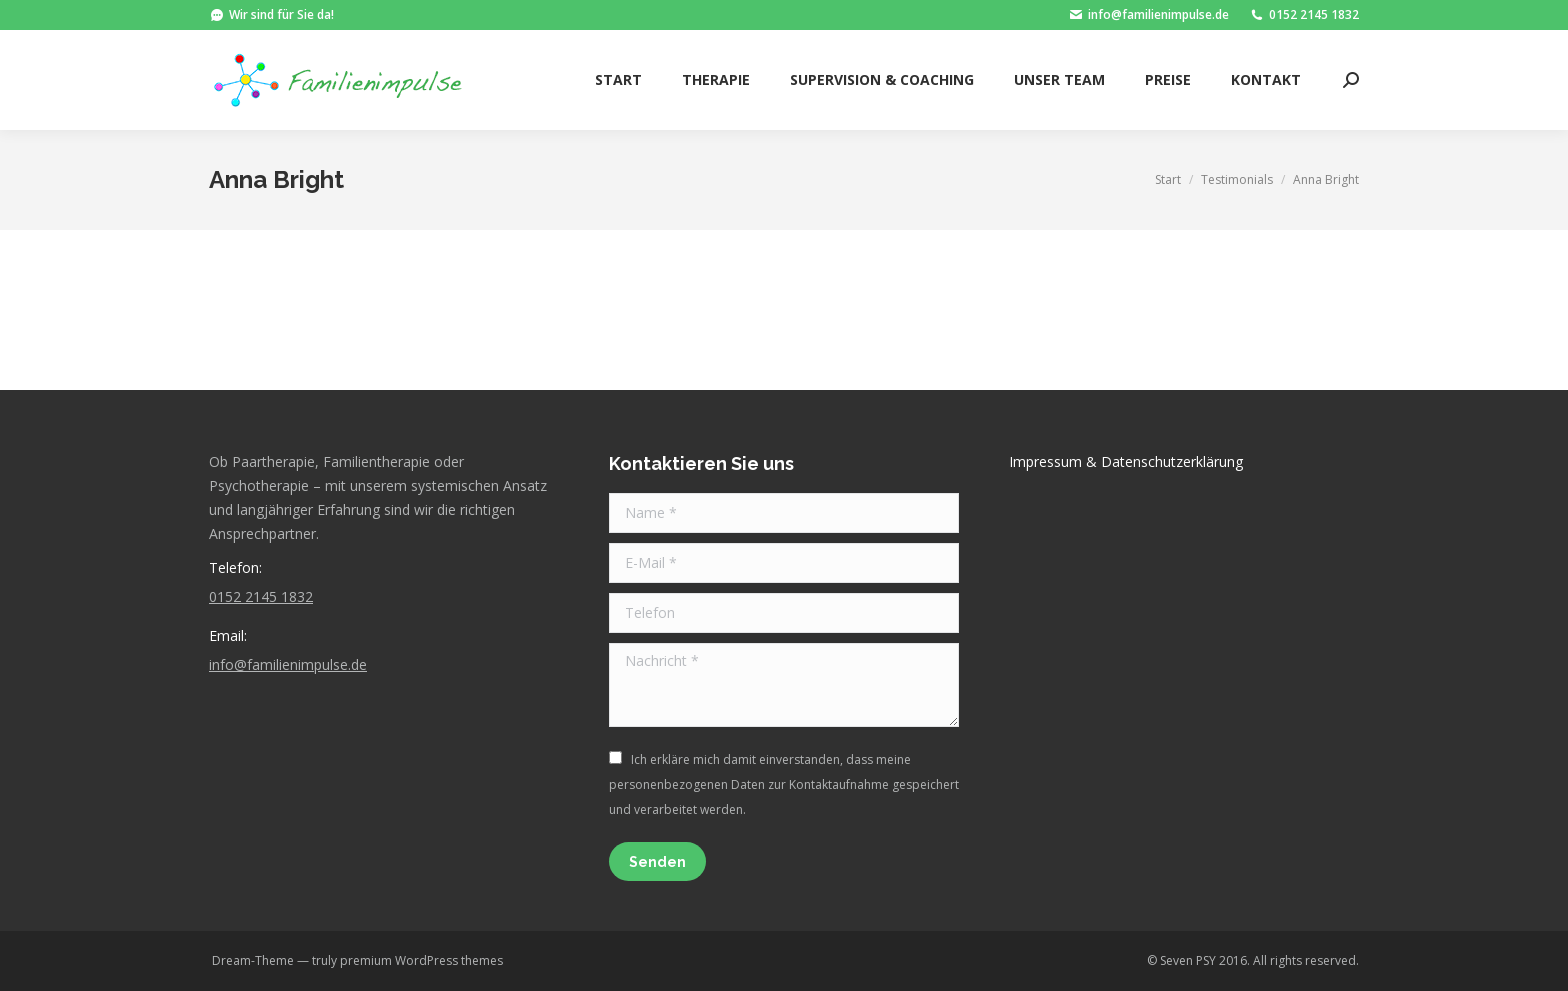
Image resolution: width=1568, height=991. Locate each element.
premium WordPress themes (421, 960)
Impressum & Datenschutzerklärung (1126, 461)
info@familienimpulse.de (1148, 15)
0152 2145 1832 (1304, 15)
